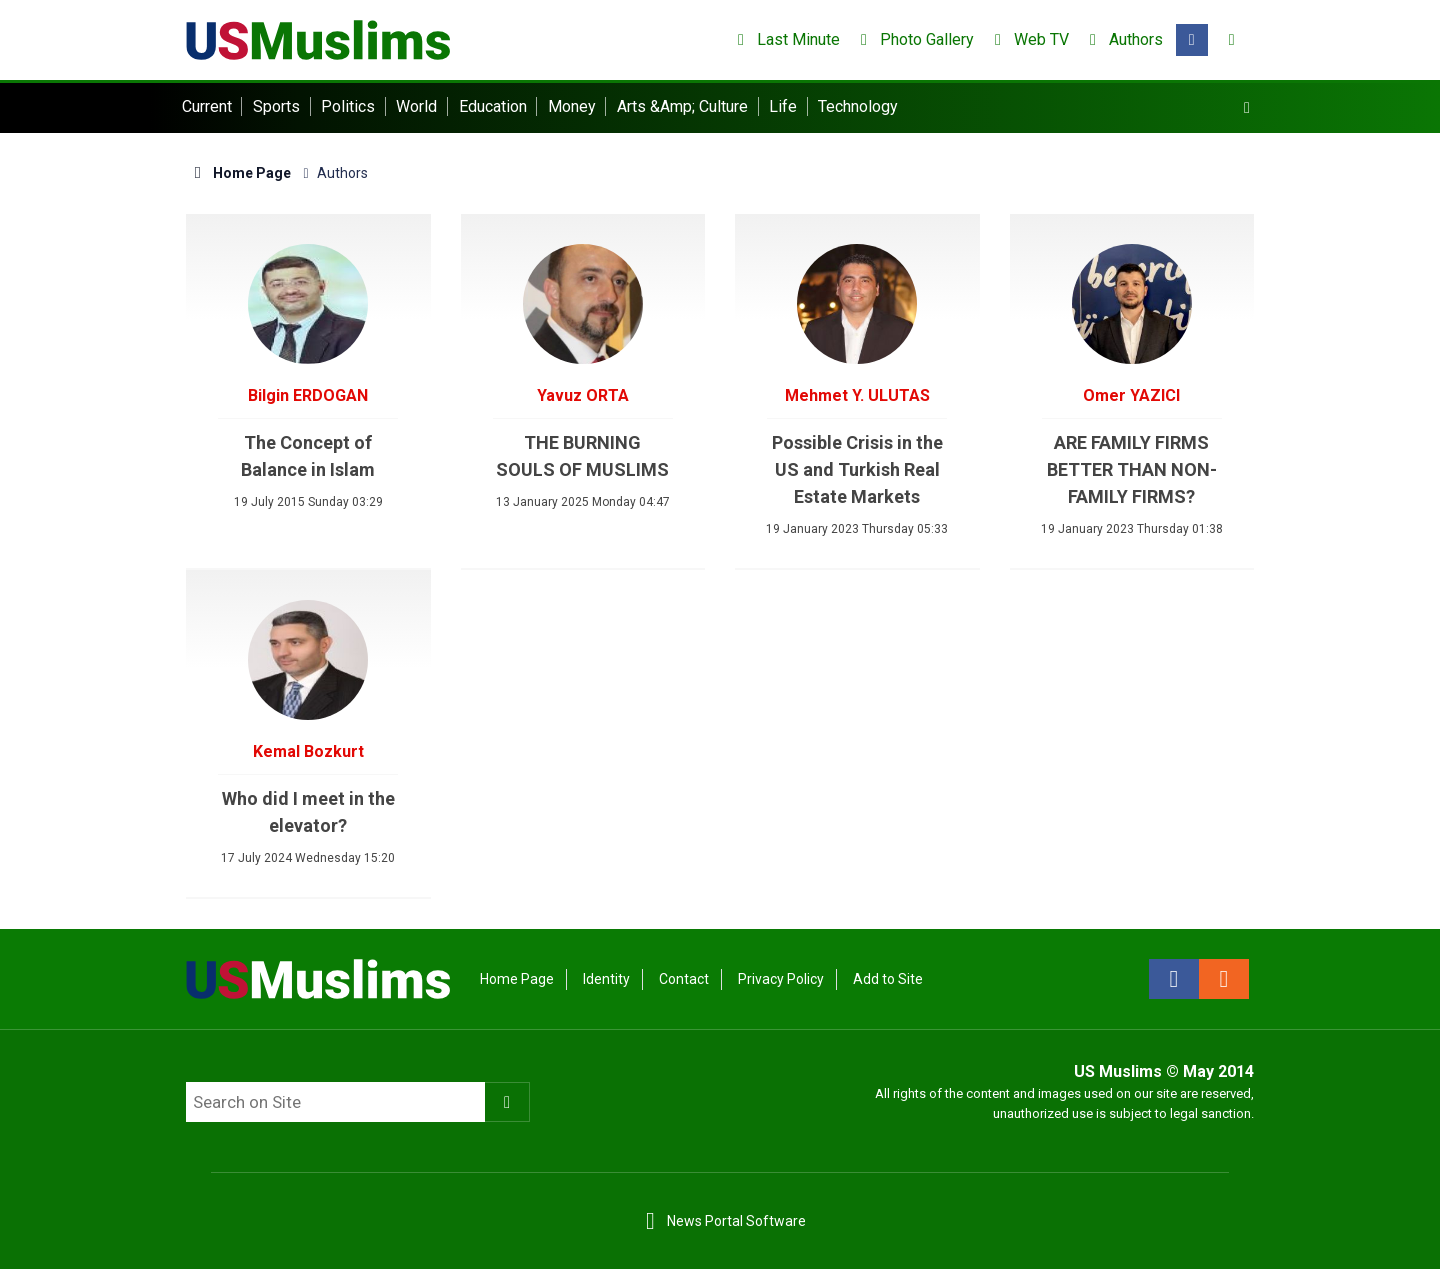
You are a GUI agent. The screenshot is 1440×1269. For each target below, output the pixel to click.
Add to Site (888, 979)
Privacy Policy (781, 979)
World (416, 106)
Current (207, 106)
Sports (276, 106)
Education (493, 106)
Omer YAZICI (1131, 395)
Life (783, 106)
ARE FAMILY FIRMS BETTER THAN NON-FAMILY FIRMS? (1132, 469)
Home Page (238, 173)
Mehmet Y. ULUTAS (857, 395)
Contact (684, 979)
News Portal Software (736, 1221)
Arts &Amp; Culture (682, 106)
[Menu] (1247, 108)
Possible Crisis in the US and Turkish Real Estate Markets (857, 469)
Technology (858, 106)
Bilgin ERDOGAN (308, 395)
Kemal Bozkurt (308, 751)
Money (572, 106)
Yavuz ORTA (583, 395)
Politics (348, 106)
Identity (606, 979)
